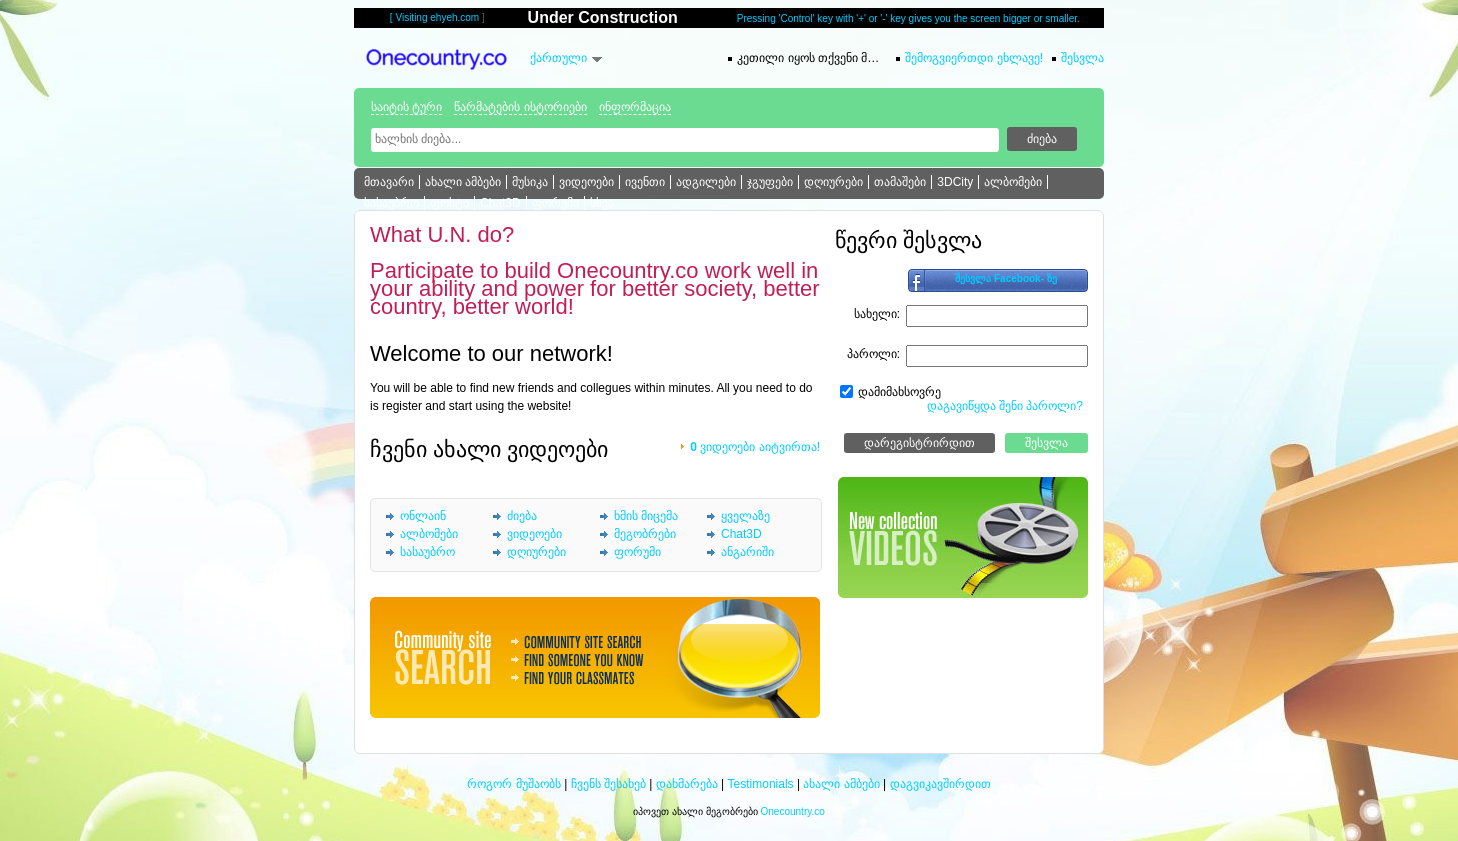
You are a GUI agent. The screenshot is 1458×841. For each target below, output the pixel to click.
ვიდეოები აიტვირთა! (755, 447)
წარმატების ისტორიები (520, 107)
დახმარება (687, 784)
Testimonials (761, 784)
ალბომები (1013, 182)
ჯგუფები (770, 182)
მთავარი (389, 182)
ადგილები (706, 182)
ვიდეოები (586, 182)
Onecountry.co (793, 811)
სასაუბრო (391, 203)
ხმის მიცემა (646, 516)
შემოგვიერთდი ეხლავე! (974, 58)
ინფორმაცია (635, 107)
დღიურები (833, 182)
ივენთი (645, 182)
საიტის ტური (406, 107)
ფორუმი (555, 203)
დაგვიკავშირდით (940, 784)
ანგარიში (747, 552)
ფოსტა (449, 203)
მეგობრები (645, 534)
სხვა (602, 203)
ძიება (522, 516)
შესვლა (1082, 58)
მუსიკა (530, 182)
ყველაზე (745, 516)
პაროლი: (873, 354)
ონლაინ (423, 516)
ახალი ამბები (463, 182)
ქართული (558, 58)
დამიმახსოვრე (899, 392)
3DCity (955, 182)
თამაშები (900, 182)
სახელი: (877, 314)
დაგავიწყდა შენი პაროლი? (1005, 406)
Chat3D (500, 203)
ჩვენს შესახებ (608, 784)
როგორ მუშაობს (513, 784)
